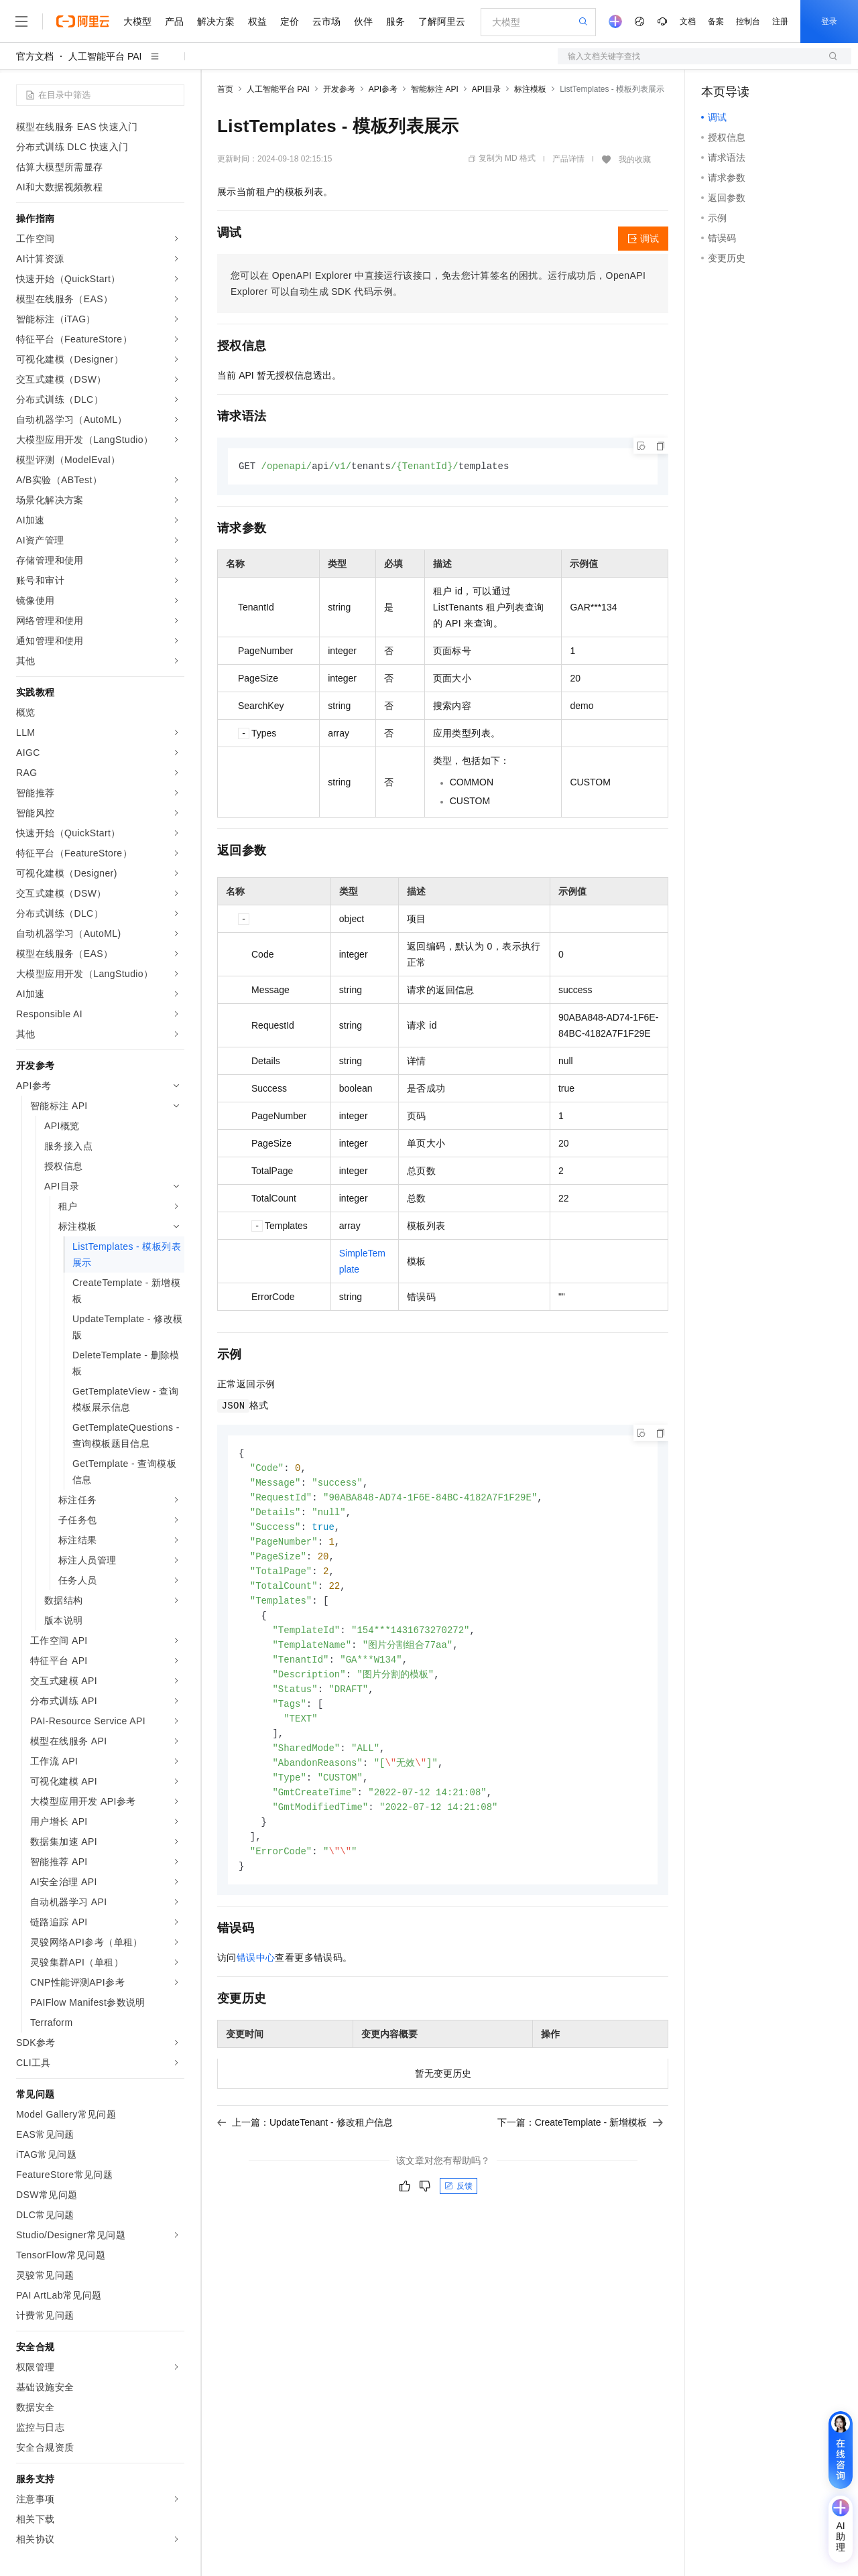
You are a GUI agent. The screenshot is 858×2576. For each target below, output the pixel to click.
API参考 (383, 89)
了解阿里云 (441, 21)
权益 (257, 21)
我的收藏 (635, 159)
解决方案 (216, 21)
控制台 (748, 21)
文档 (688, 21)
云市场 (326, 21)
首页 (225, 89)
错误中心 (256, 1977)
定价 (289, 21)
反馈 (458, 2206)
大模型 (137, 21)
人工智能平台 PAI (104, 56)
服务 (395, 21)
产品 (174, 21)
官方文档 (35, 56)
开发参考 (339, 89)
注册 (780, 21)
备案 (716, 21)
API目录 (486, 89)
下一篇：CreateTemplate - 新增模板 (580, 2142)
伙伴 (363, 21)
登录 (829, 21)
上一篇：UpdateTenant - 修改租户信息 (305, 2142)
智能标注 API (434, 89)
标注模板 (530, 89)
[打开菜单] (21, 21)
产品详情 (568, 159)
